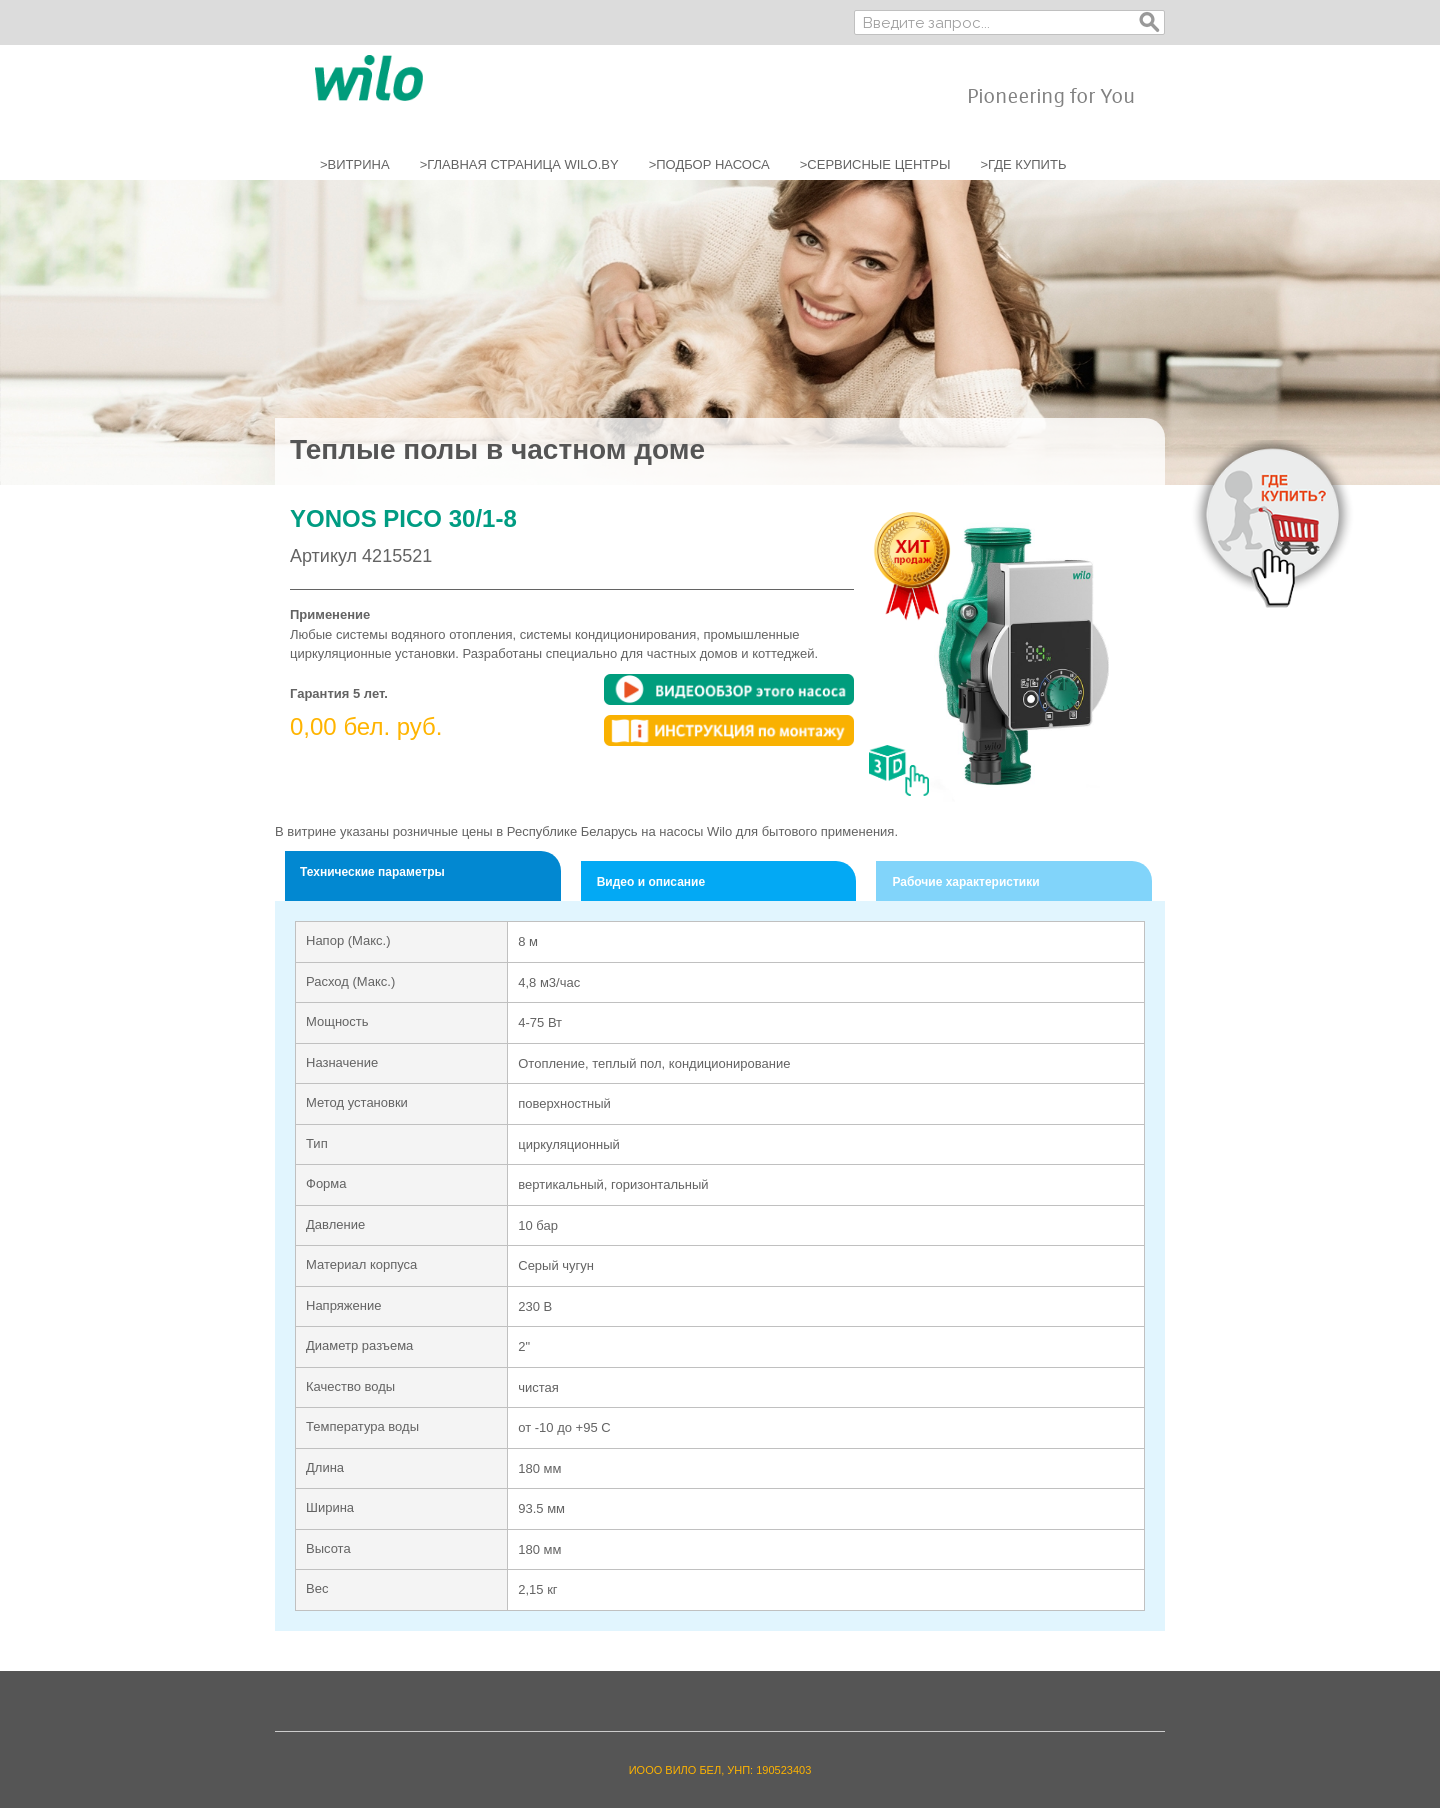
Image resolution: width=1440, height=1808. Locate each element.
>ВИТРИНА (355, 164)
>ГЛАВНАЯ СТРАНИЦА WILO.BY (519, 164)
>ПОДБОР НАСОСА (709, 164)
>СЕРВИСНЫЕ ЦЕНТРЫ (875, 164)
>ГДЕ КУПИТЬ (1023, 164)
